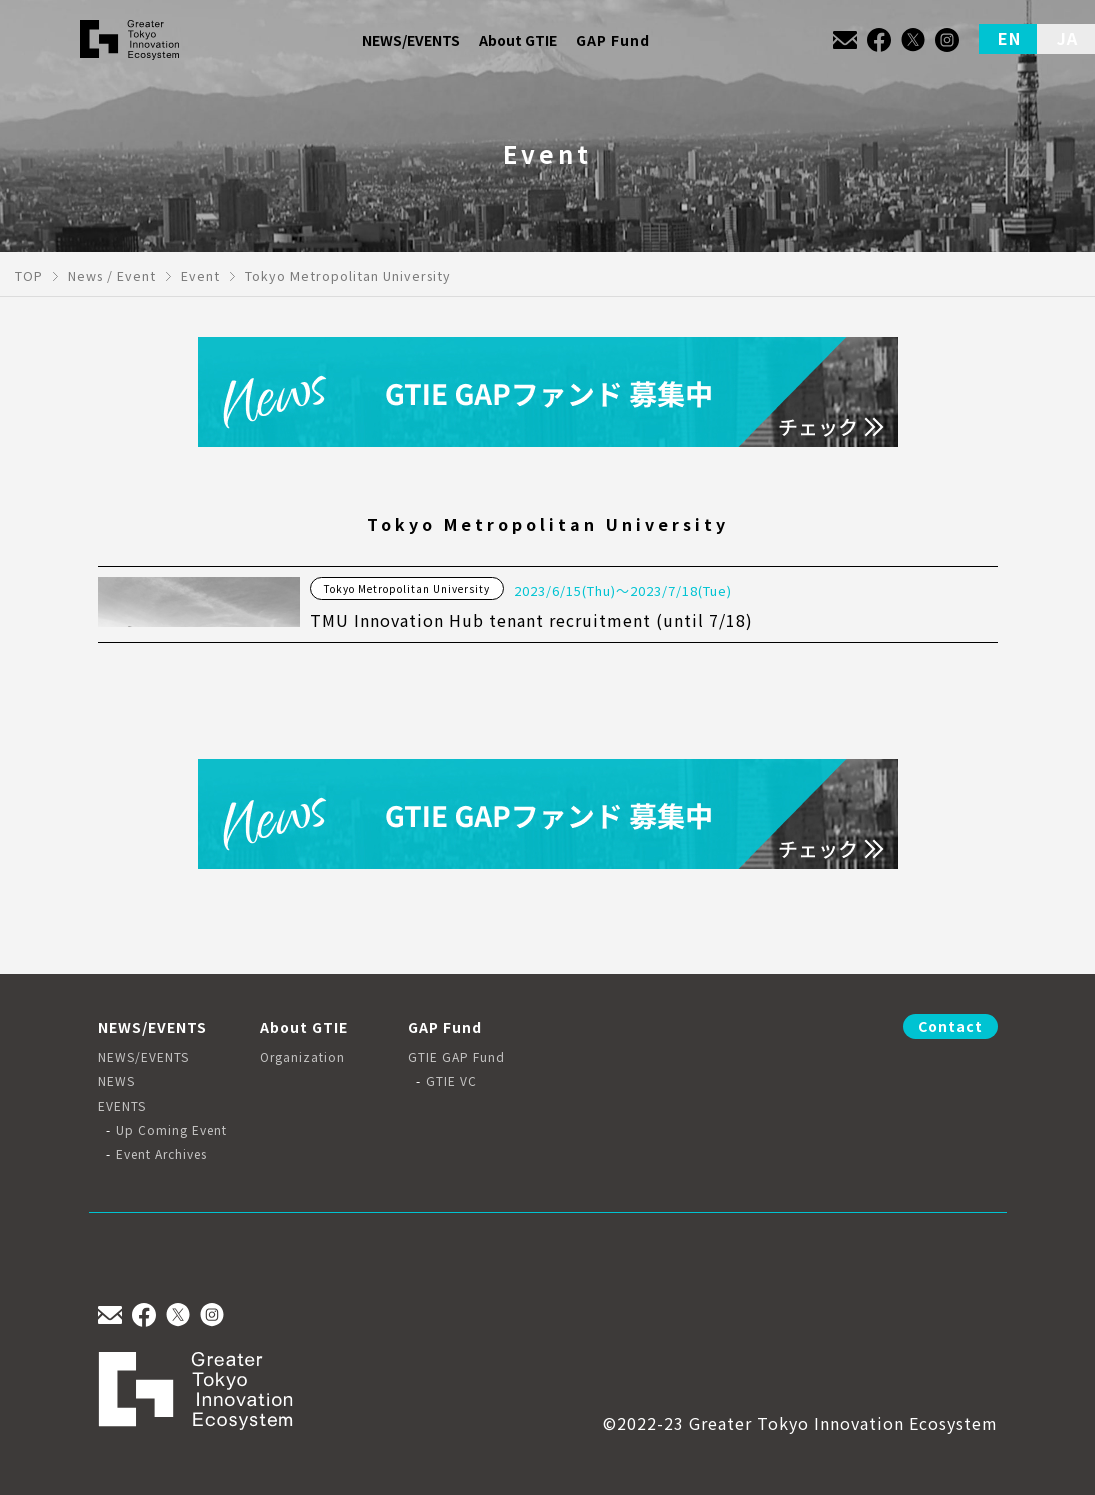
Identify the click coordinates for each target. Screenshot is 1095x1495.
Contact (950, 1026)
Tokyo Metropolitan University (407, 588)
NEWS (116, 1081)
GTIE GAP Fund (456, 1057)
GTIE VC (451, 1081)
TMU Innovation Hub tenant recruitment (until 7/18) (531, 620)
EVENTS (122, 1106)
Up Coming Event (171, 1130)
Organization (302, 1057)
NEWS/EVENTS (143, 1057)
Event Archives (161, 1154)
